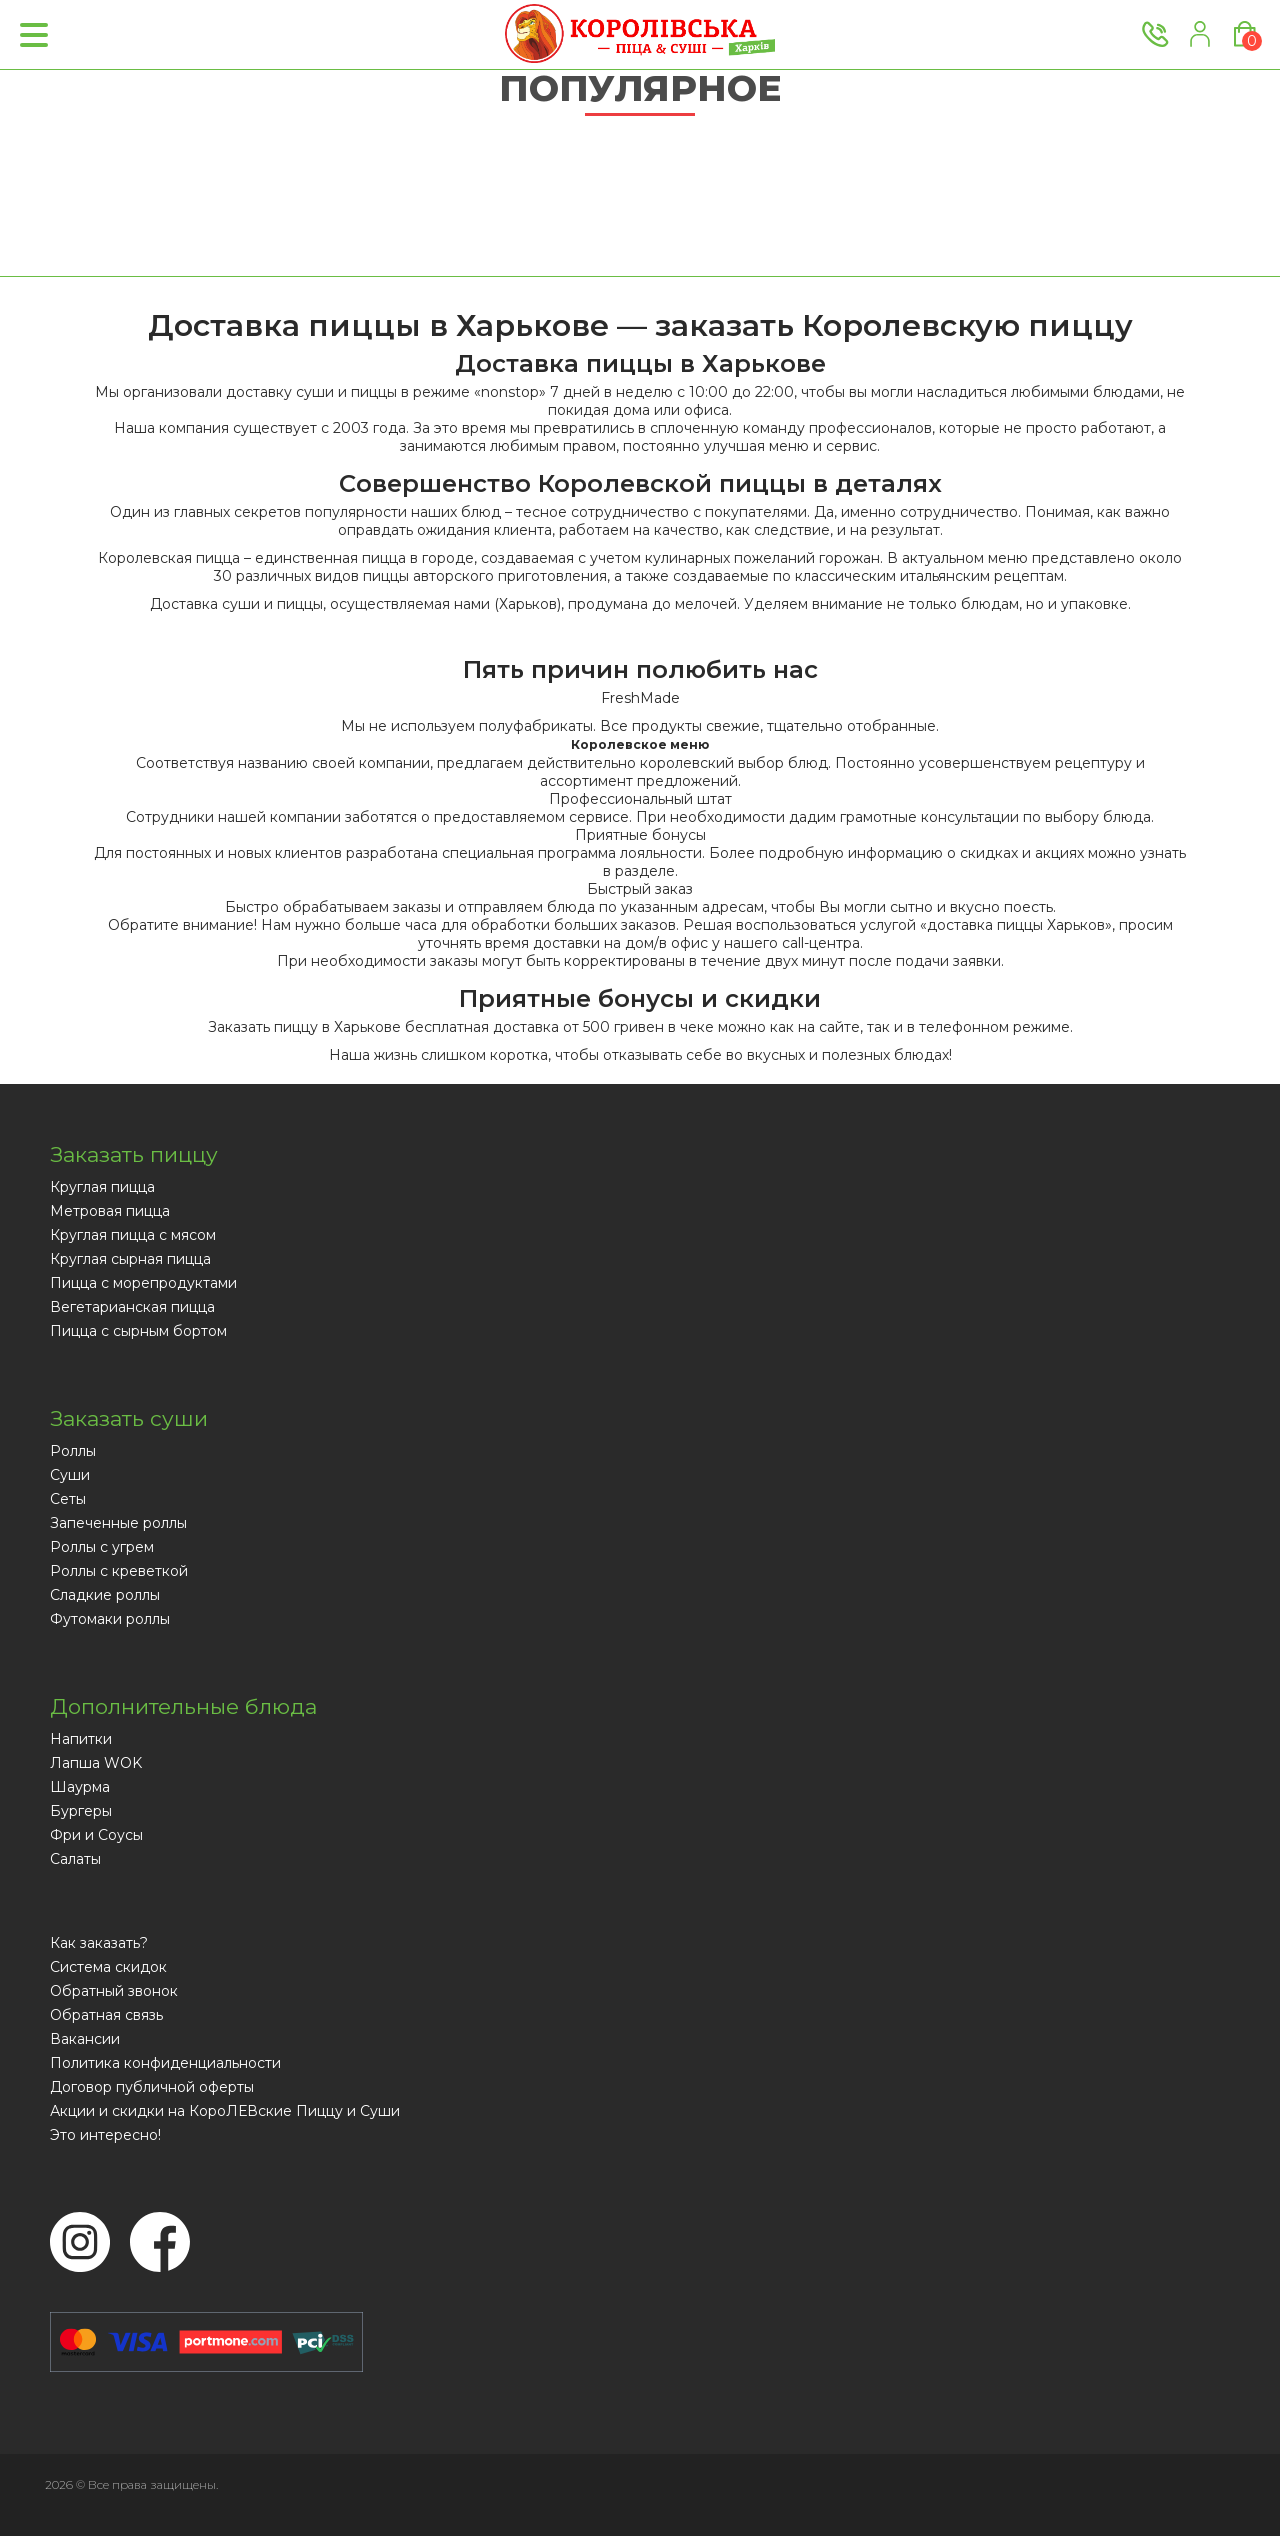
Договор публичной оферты (152, 2087)
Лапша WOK (96, 1763)
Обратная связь (106, 2015)
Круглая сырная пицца (130, 1259)
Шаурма (80, 1787)
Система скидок (108, 1967)
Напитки (81, 1739)
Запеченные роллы (118, 1523)
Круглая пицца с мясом (133, 1235)
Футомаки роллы (110, 1619)
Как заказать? (99, 1943)
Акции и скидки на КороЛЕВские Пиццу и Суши (225, 2111)
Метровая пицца (110, 1211)
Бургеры (81, 1811)
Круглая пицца (102, 1187)
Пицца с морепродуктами (143, 1283)
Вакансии (85, 2039)
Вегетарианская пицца (132, 1307)
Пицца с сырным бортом (138, 1331)
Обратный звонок (114, 1991)
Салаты (75, 1859)
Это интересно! (105, 2135)
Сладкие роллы (105, 1595)
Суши (70, 1475)
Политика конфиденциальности (165, 2063)
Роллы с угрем (102, 1547)
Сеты (68, 1499)
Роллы (73, 1451)
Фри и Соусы (96, 1835)
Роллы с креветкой (119, 1571)
